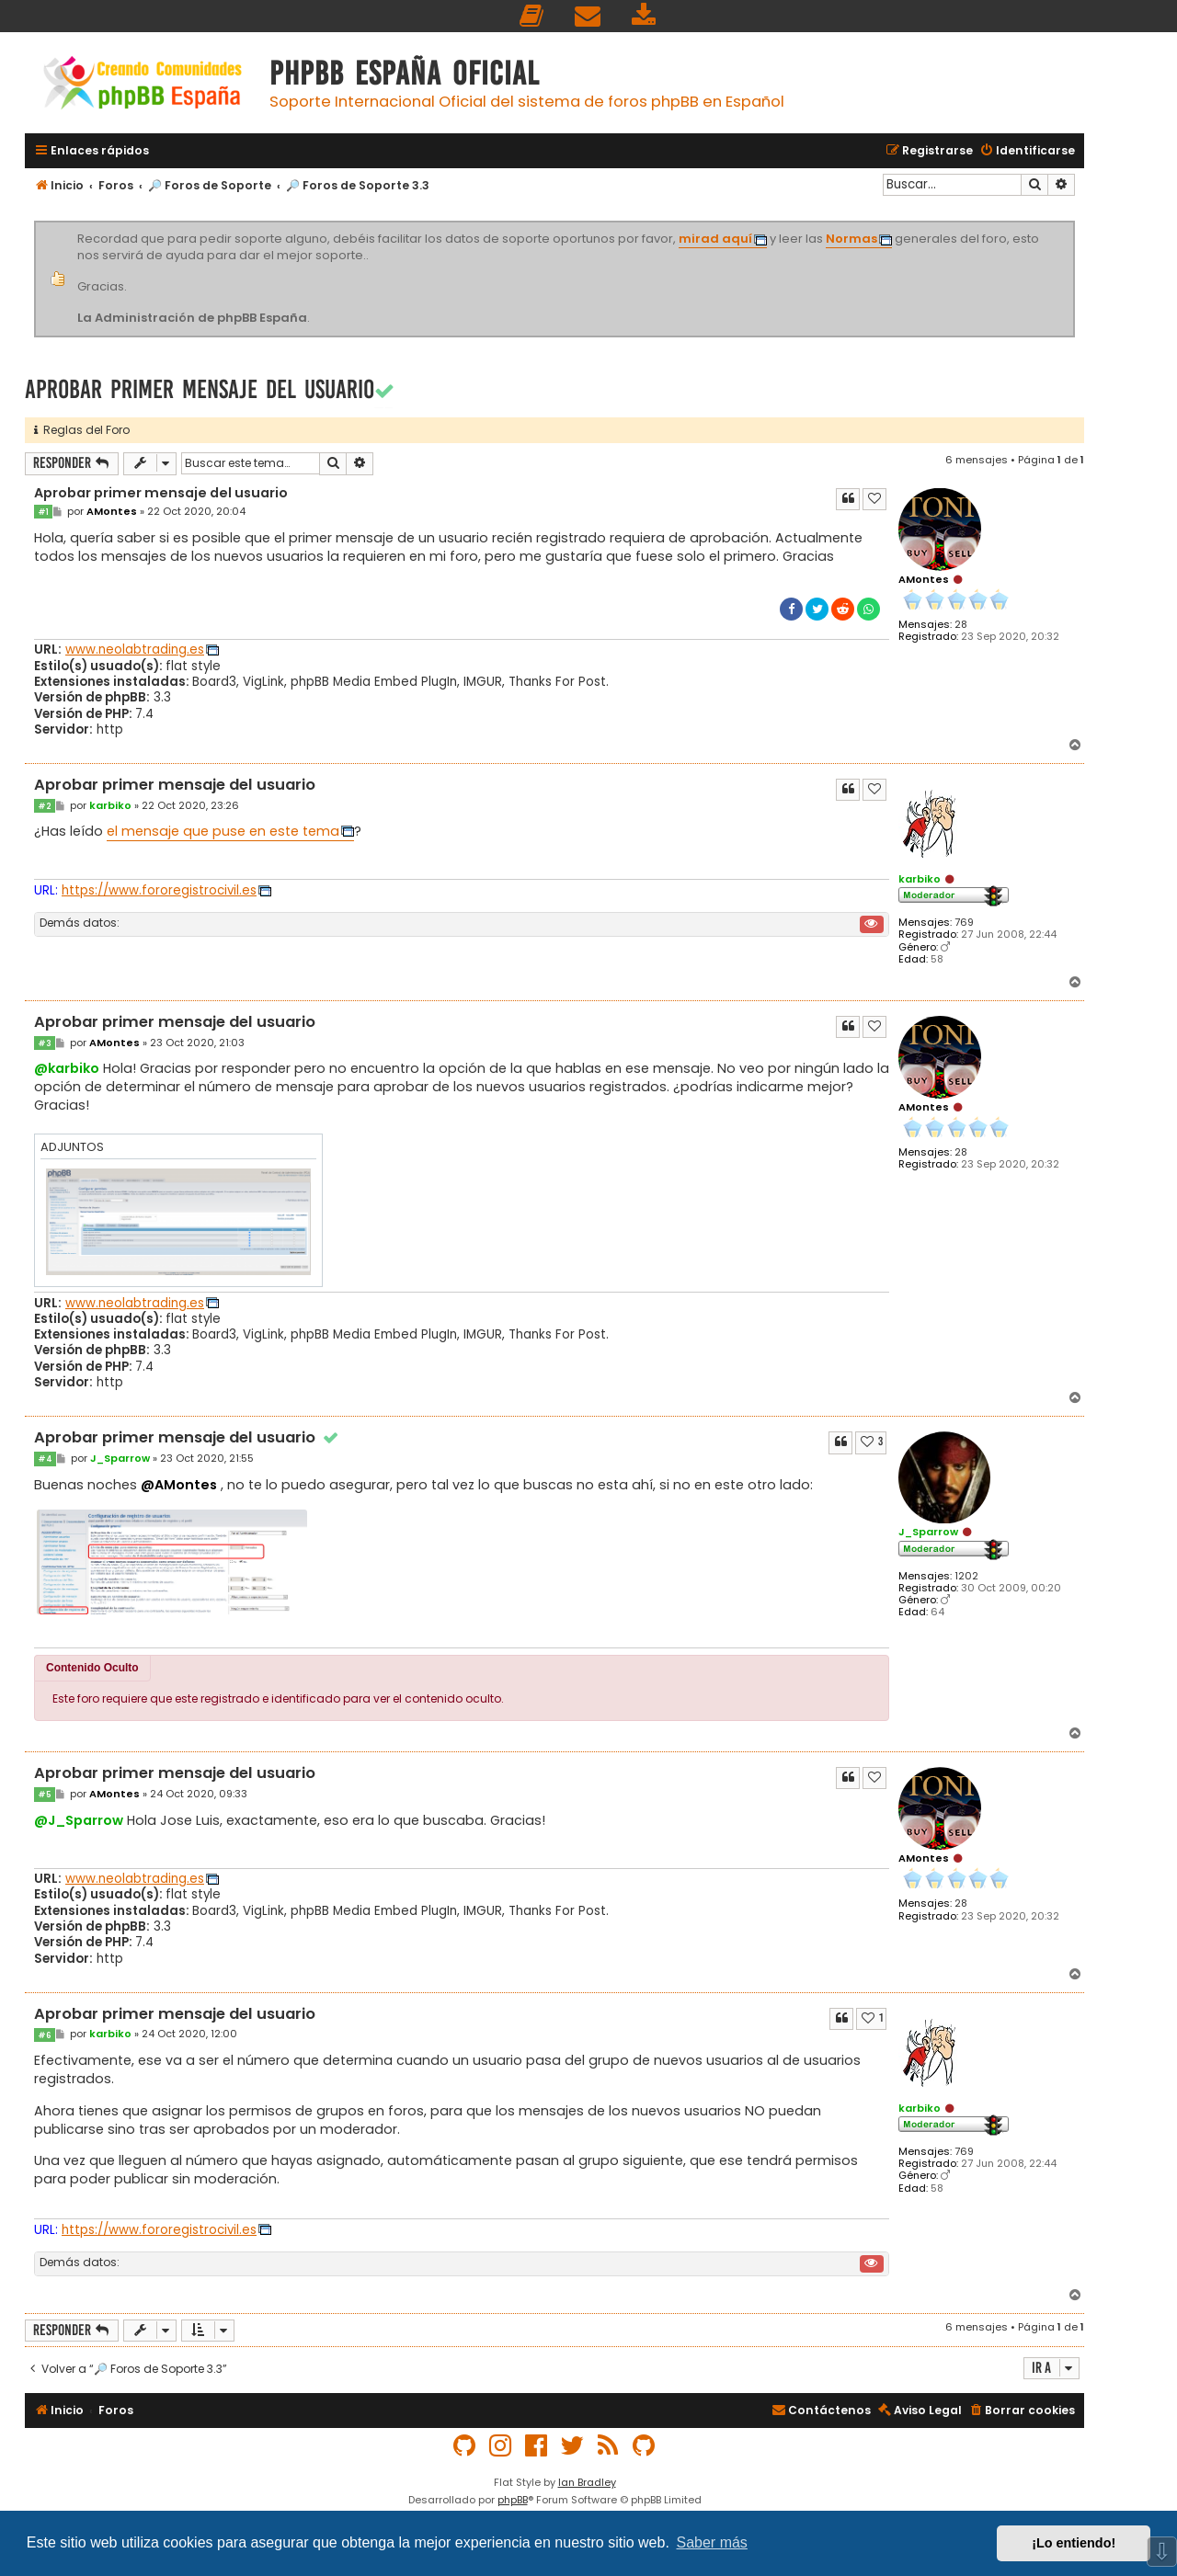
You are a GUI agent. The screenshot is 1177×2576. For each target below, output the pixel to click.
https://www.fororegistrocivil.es (159, 890)
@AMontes (179, 1485)
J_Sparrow (928, 1531)
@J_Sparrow (78, 1820)
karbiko (919, 879)
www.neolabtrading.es (134, 649)
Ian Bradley (587, 2482)
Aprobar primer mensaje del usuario (199, 389)
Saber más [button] (712, 2542)
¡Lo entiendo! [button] (1073, 2543)
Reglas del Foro (82, 430)
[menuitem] (532, 16)
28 (960, 625)
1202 (966, 1576)
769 (964, 923)
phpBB (512, 2499)
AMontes (923, 579)
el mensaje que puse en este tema (223, 831)
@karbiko (66, 1068)
